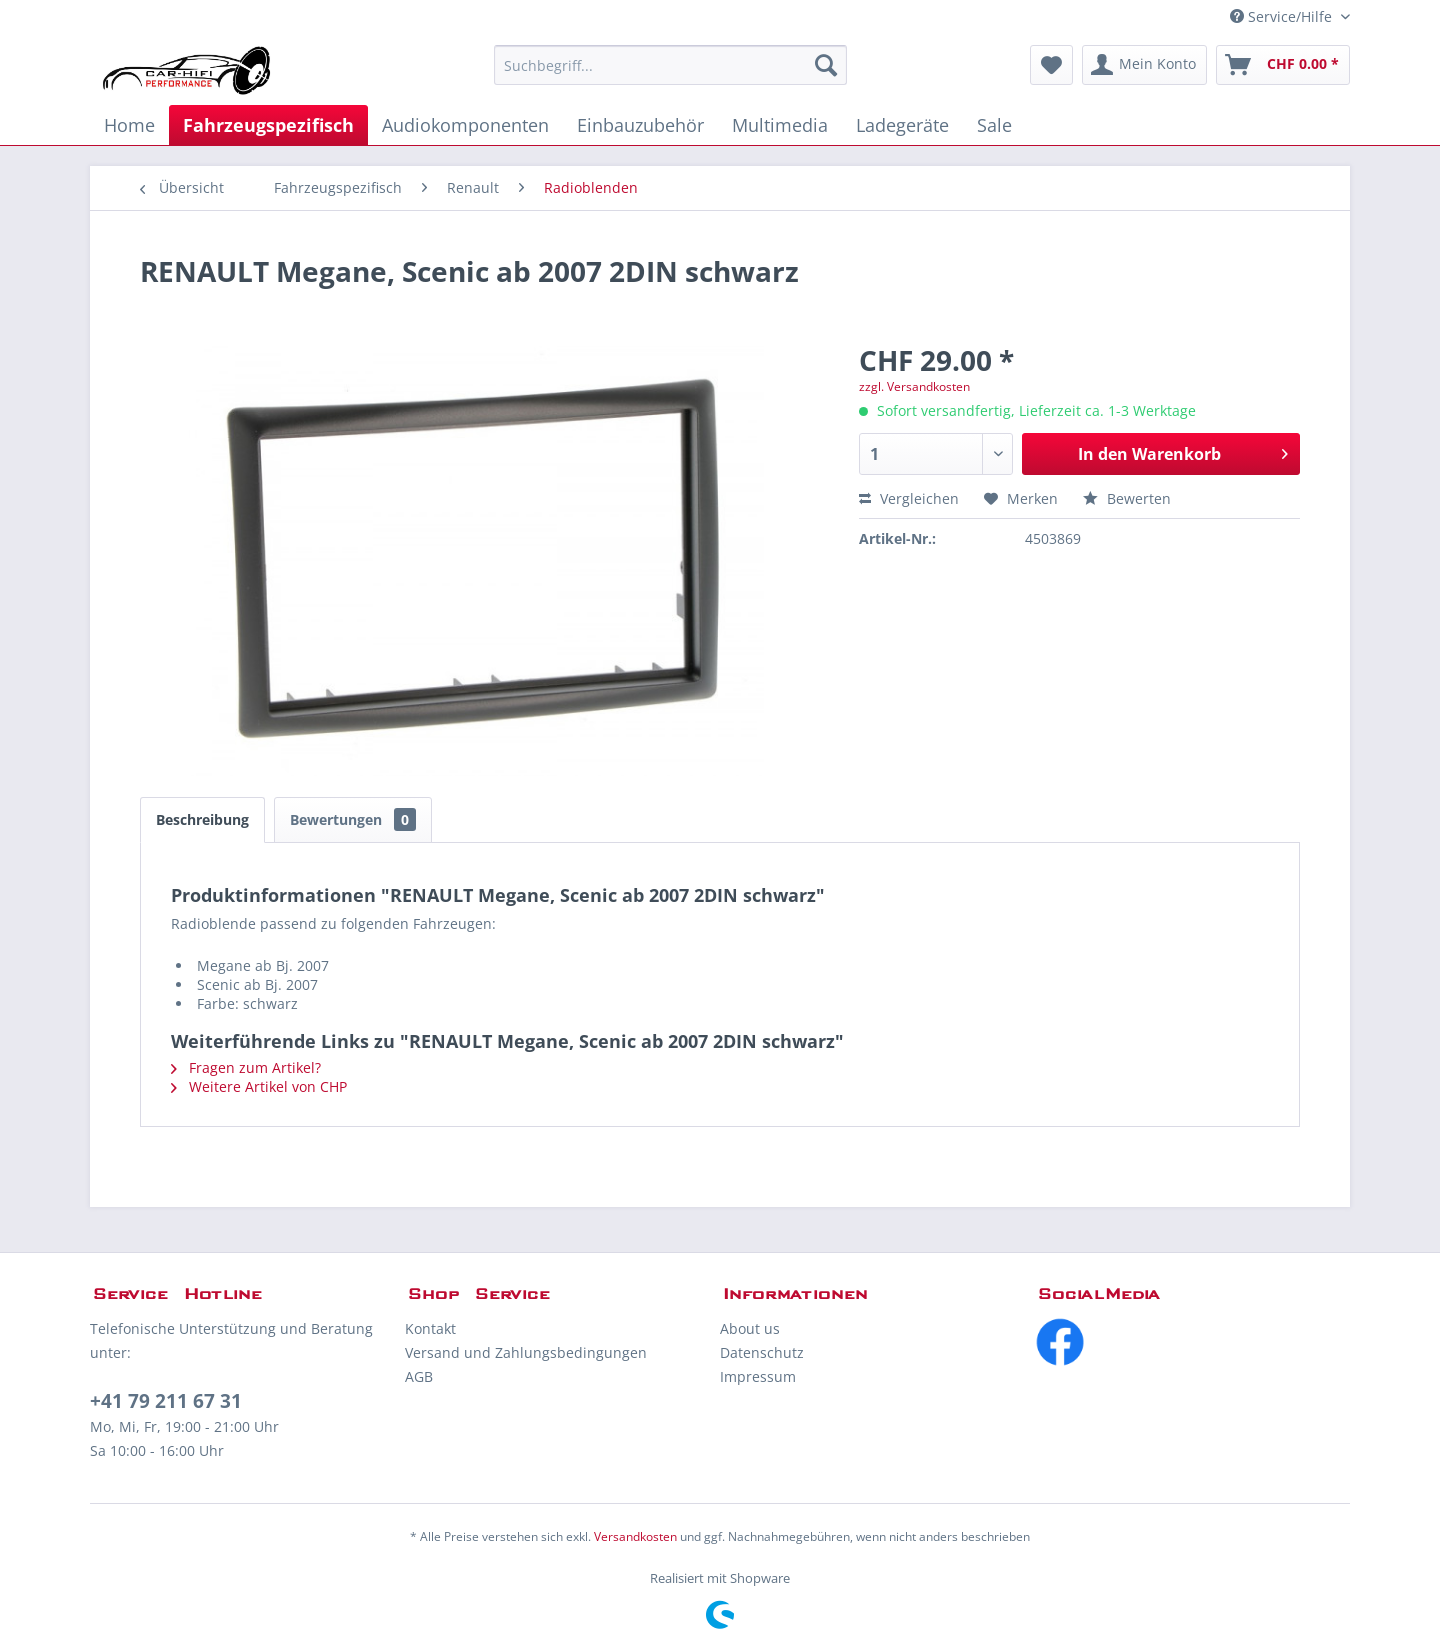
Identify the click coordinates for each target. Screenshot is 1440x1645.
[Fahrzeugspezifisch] (268, 125)
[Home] (129, 125)
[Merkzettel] (1051, 65)
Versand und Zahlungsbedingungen (526, 1352)
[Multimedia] (780, 125)
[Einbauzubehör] (640, 125)
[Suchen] (826, 65)
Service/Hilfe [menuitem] (1283, 16)
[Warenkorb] (1283, 65)
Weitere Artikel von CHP (259, 1086)
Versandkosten (635, 1536)
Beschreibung (202, 819)
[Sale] (994, 125)
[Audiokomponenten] (465, 125)
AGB (419, 1376)
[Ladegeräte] (902, 125)
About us (750, 1328)
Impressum (758, 1376)
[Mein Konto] (1144, 65)
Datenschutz (762, 1352)
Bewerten (1127, 498)
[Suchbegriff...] (670, 65)
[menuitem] (670, 65)
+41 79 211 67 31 (166, 1401)
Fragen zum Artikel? (246, 1067)
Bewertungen (353, 819)
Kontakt (430, 1328)
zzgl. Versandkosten (914, 386)
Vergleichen (909, 498)
